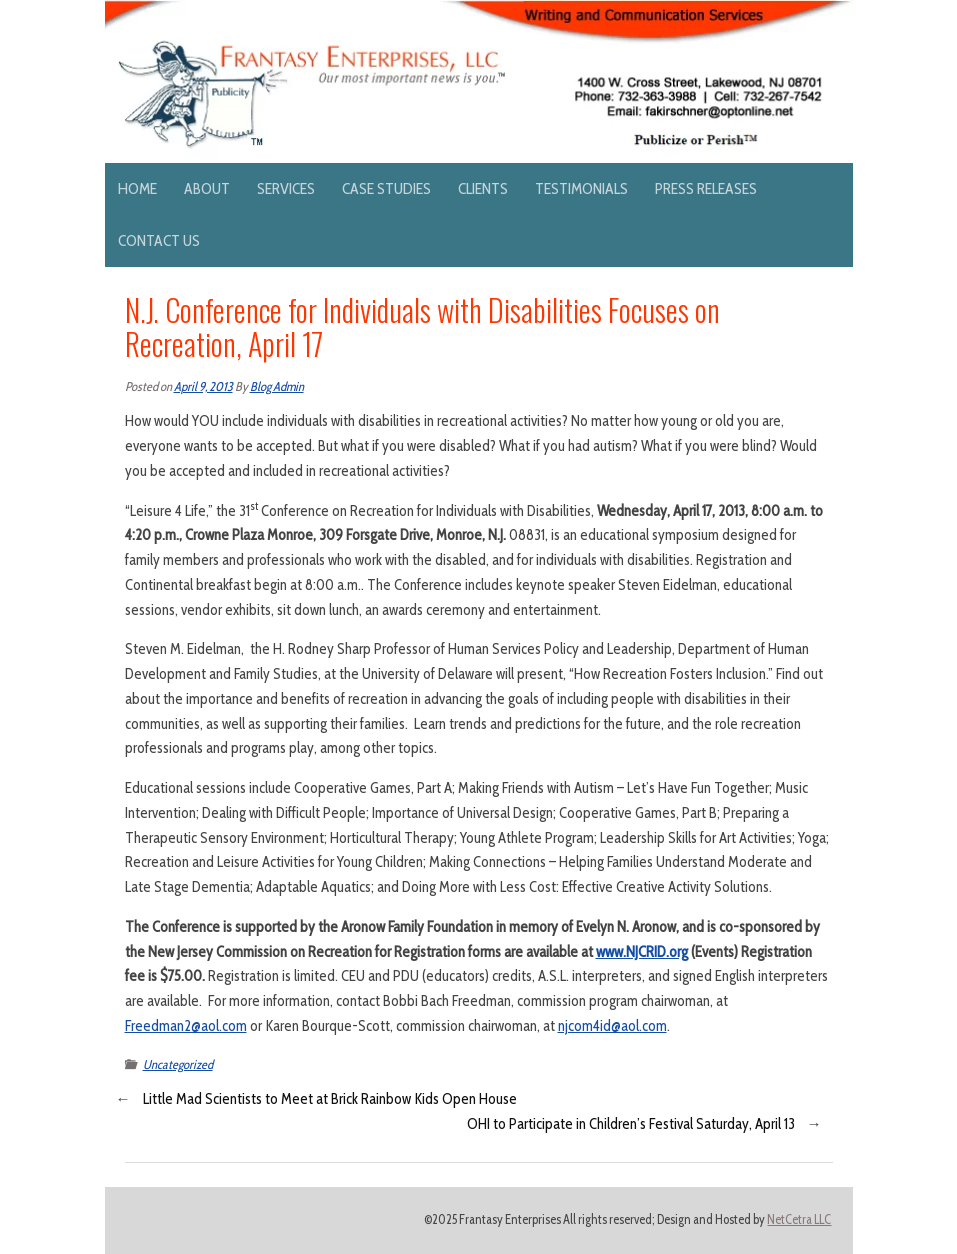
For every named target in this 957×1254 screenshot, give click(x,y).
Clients (483, 188)
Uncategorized (178, 1064)
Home (137, 188)
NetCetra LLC (799, 1219)
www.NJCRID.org (642, 952)
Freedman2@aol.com (186, 1026)
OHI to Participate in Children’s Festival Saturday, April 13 (631, 1124)
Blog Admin (277, 386)
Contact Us (159, 240)
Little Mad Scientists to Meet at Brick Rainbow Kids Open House (330, 1099)
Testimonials (581, 188)
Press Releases (706, 188)
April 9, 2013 (203, 386)
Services (286, 188)
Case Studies (386, 188)
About (207, 188)
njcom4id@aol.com (612, 1026)
